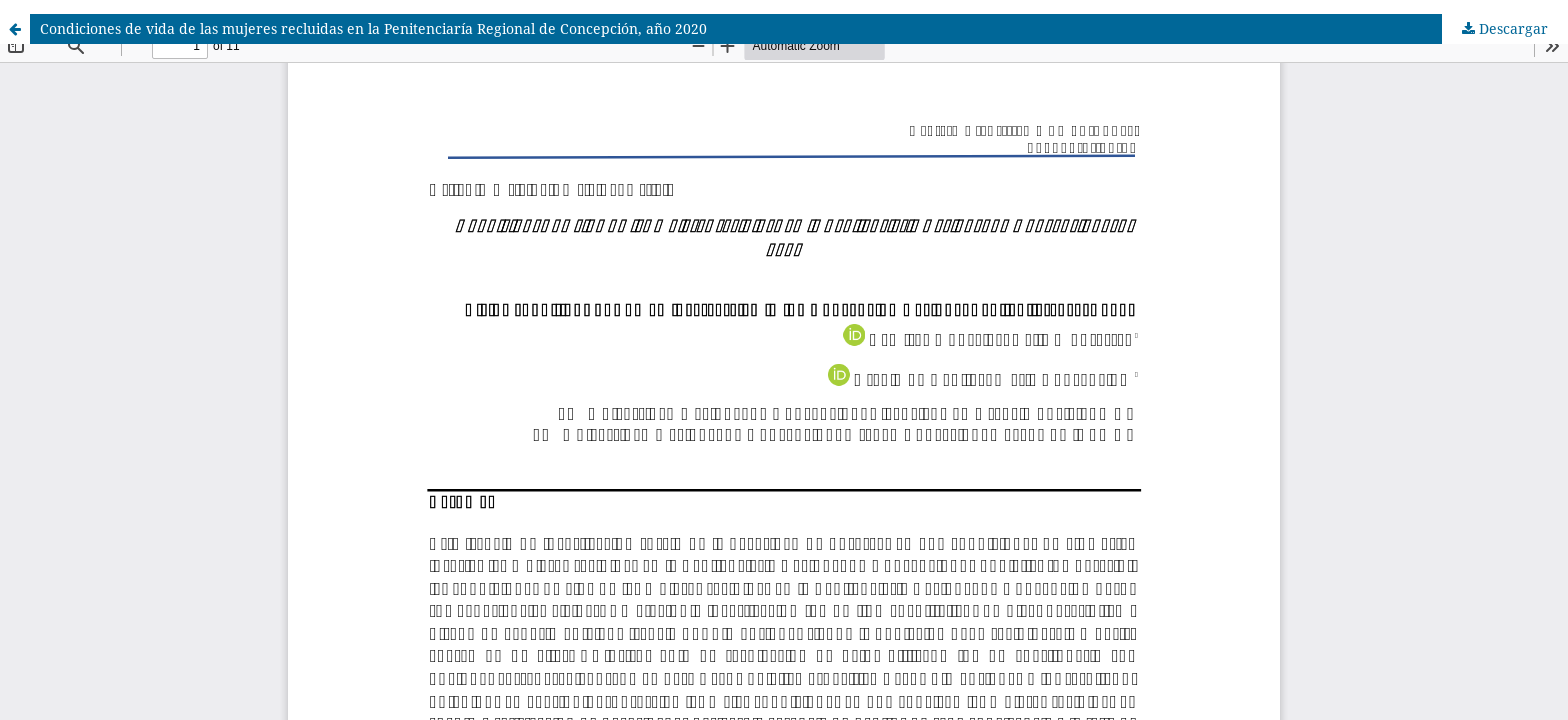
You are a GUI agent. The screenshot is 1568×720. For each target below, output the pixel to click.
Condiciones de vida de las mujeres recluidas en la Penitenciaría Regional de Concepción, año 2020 (373, 28)
